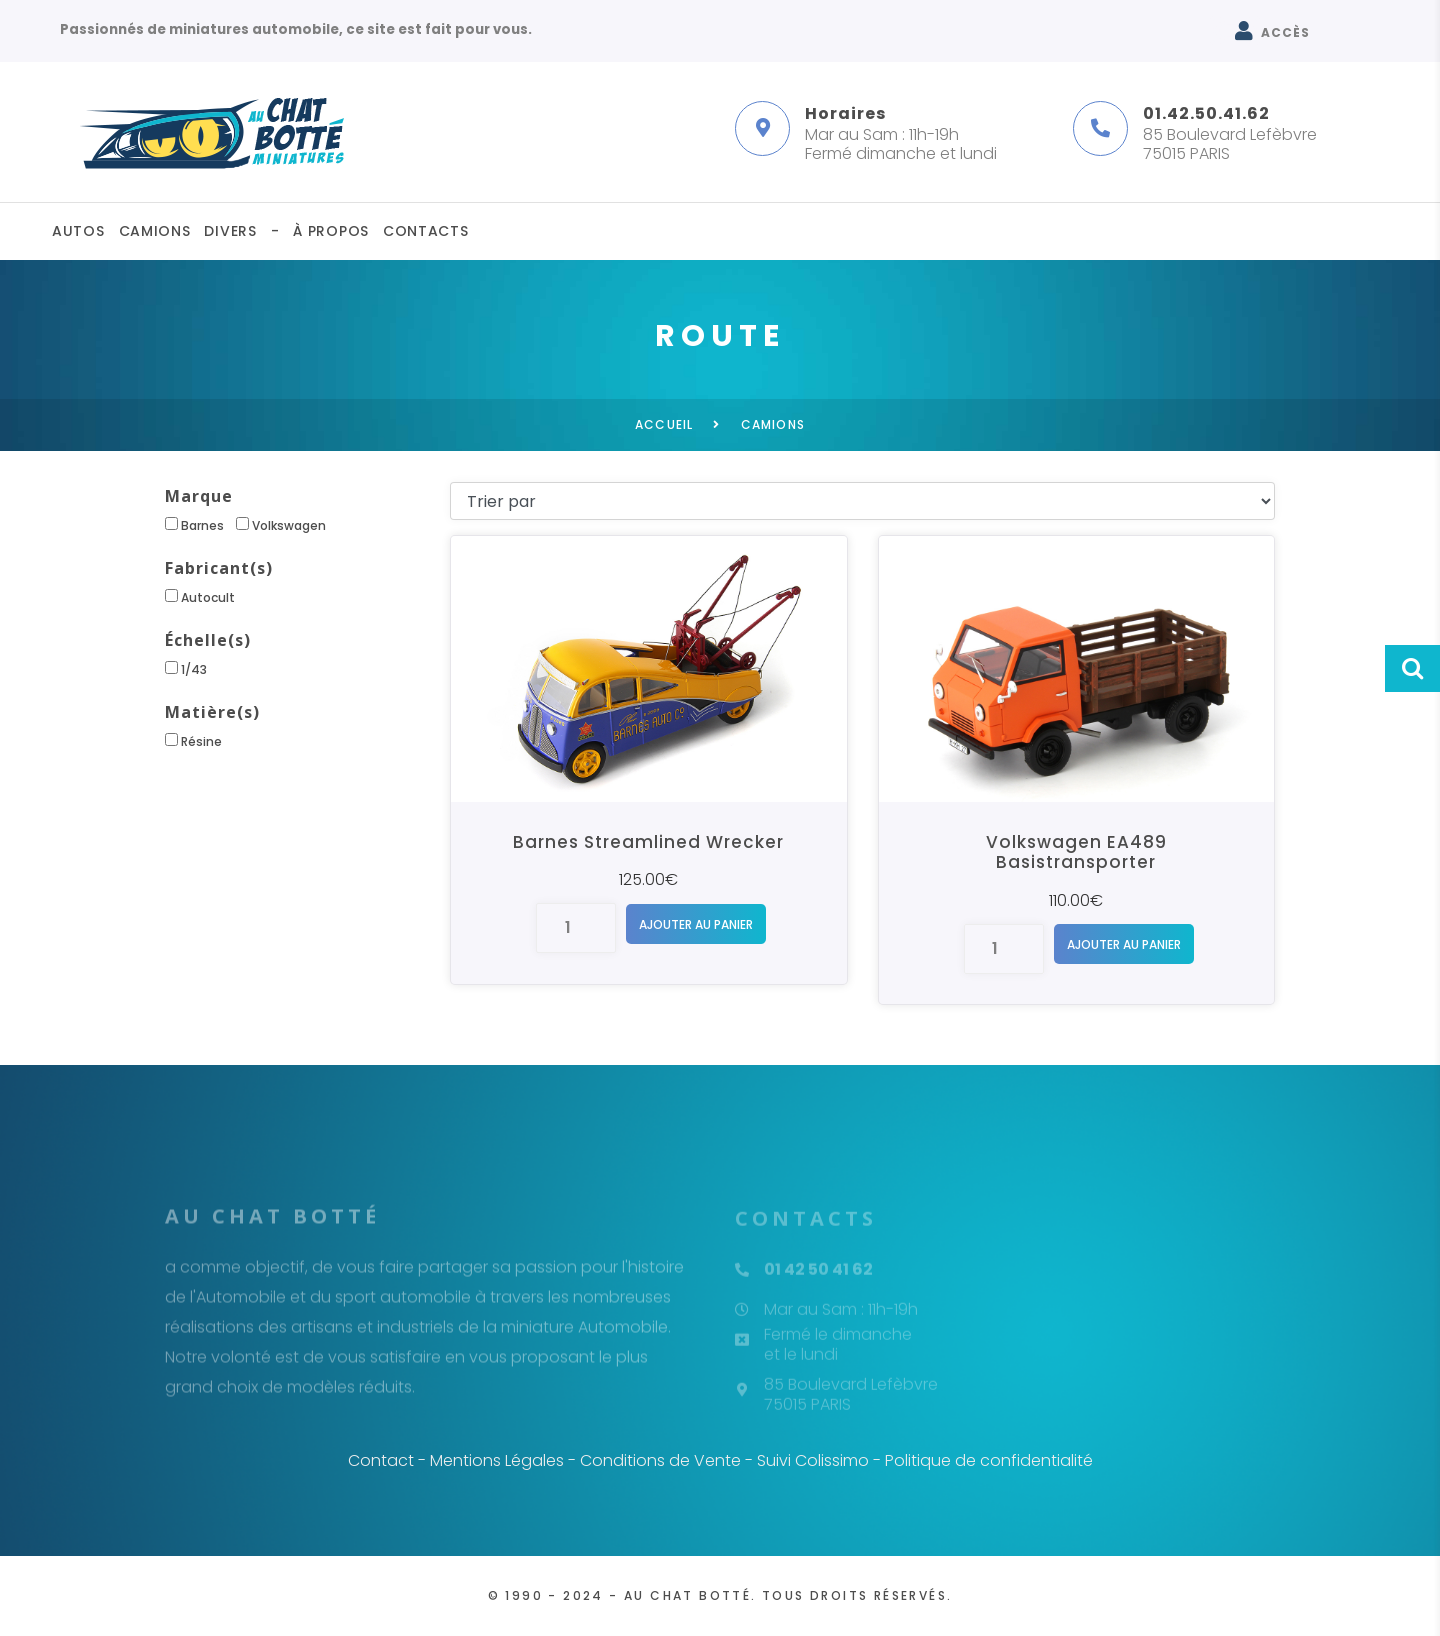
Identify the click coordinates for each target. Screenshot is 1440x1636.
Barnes (194, 525)
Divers (230, 231)
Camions (155, 231)
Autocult (200, 597)
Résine (193, 741)
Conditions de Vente (660, 1460)
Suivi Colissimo (813, 1460)
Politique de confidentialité (989, 1460)
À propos (331, 231)
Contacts (426, 231)
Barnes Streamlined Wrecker (648, 842)
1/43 (186, 669)
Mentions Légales (497, 1460)
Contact (381, 1460)
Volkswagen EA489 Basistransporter (1076, 852)
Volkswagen (281, 525)
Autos (78, 231)
